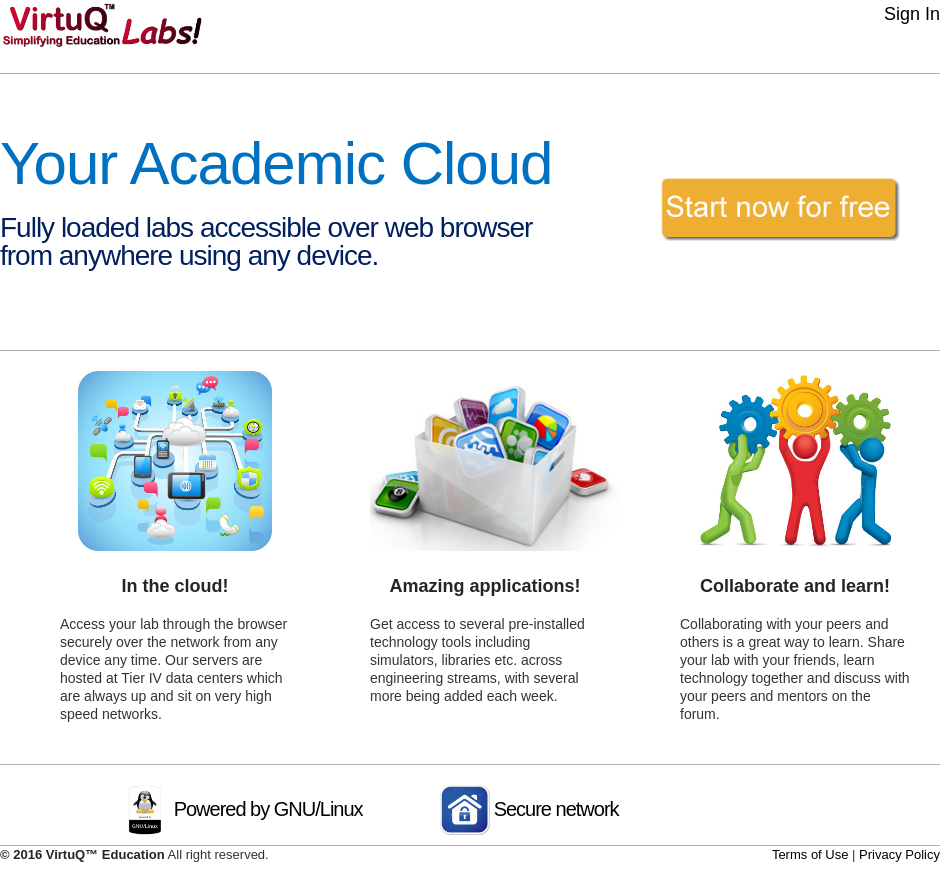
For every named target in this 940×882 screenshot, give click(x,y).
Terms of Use (810, 854)
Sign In (912, 14)
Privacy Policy (899, 854)
